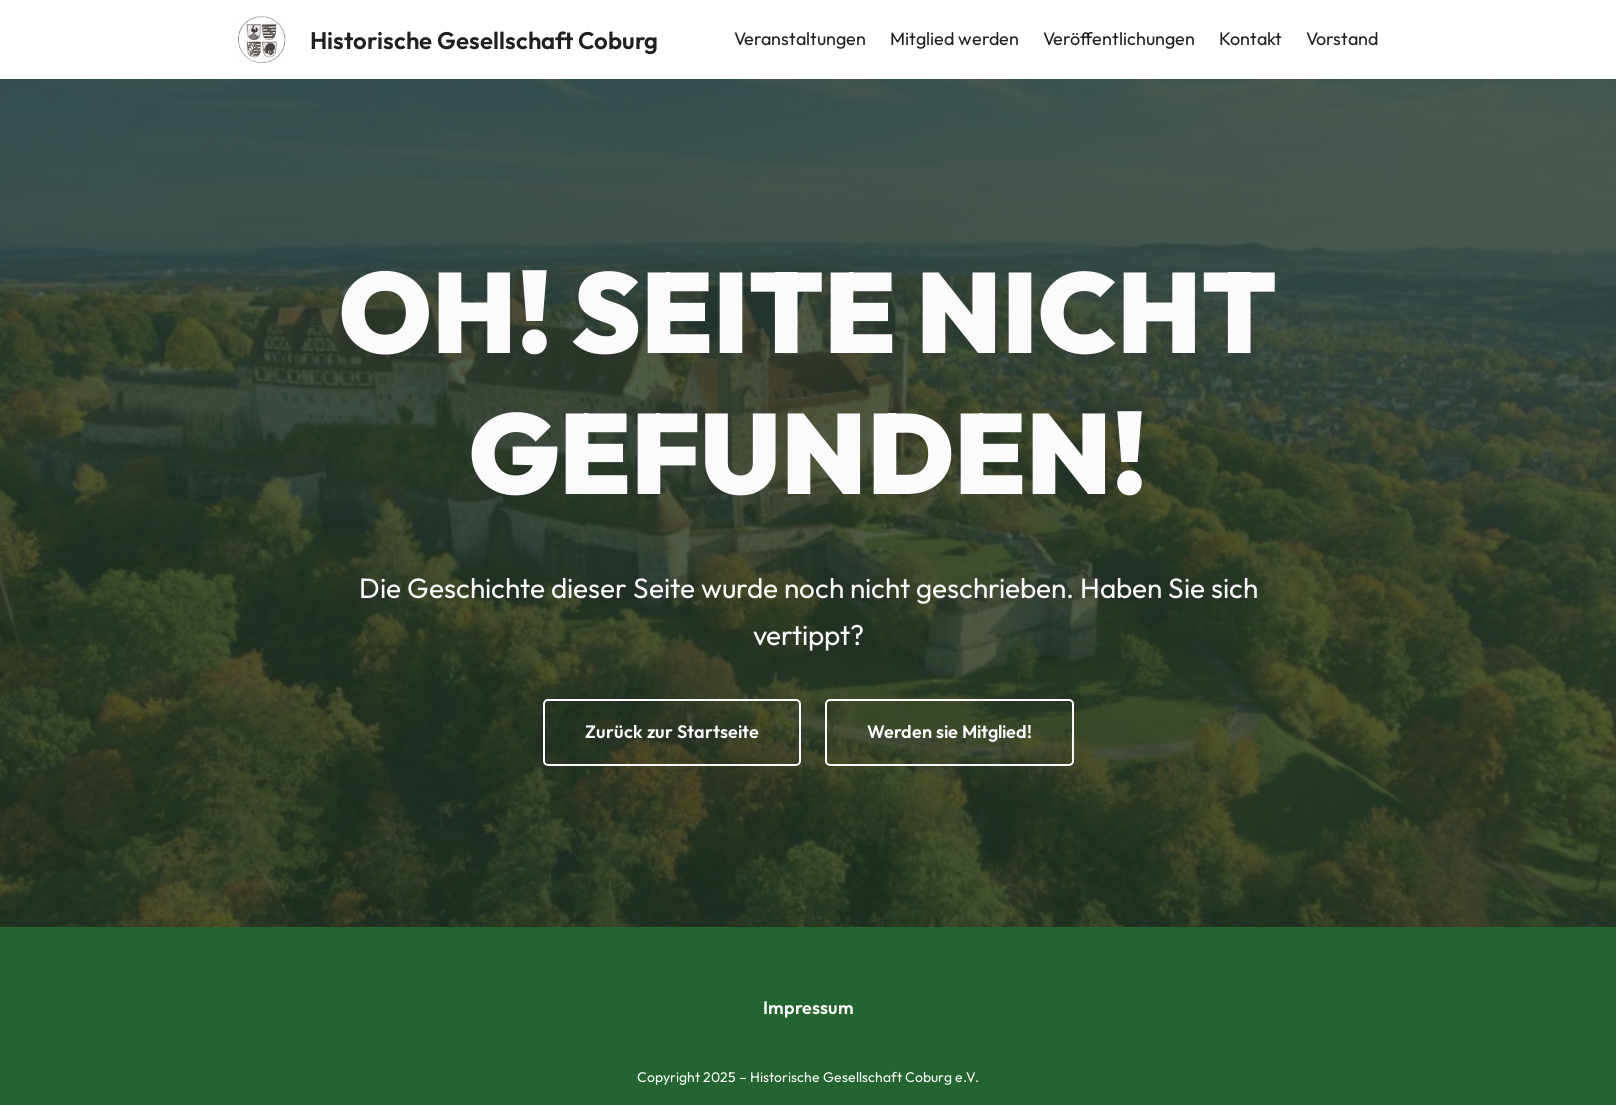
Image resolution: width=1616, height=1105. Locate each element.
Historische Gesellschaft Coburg (484, 40)
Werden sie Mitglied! (949, 731)
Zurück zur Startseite (672, 731)
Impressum (808, 1007)
